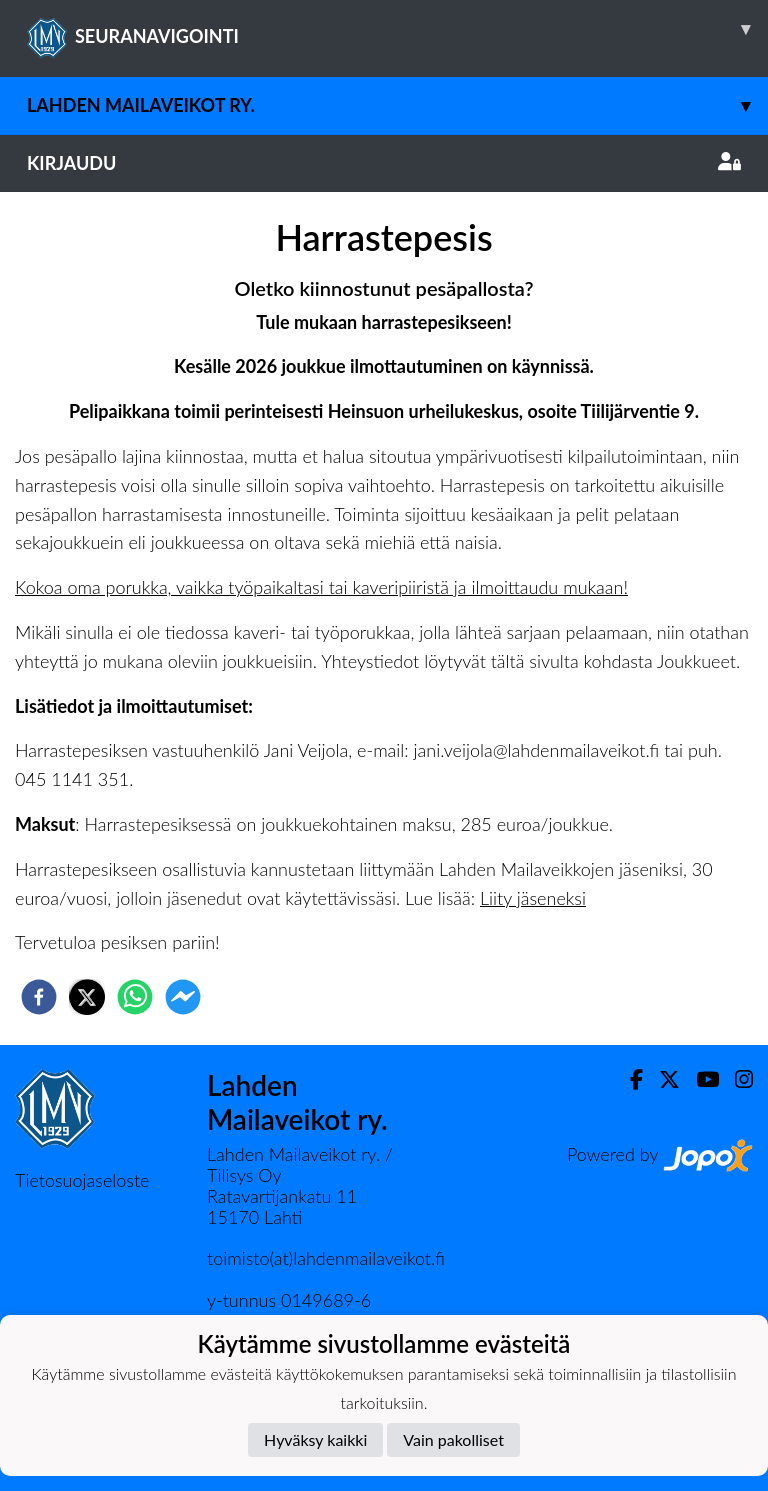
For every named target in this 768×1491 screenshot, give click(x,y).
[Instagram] (736, 1079)
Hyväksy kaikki (315, 1439)
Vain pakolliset (453, 1439)
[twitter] (87, 997)
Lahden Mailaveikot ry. (397, 105)
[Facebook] (628, 1079)
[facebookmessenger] (183, 997)
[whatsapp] (135, 997)
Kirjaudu (384, 163)
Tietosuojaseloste (82, 1180)
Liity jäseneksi (533, 898)
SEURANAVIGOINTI (397, 29)
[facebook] (39, 997)
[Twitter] (661, 1079)
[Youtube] (699, 1079)
